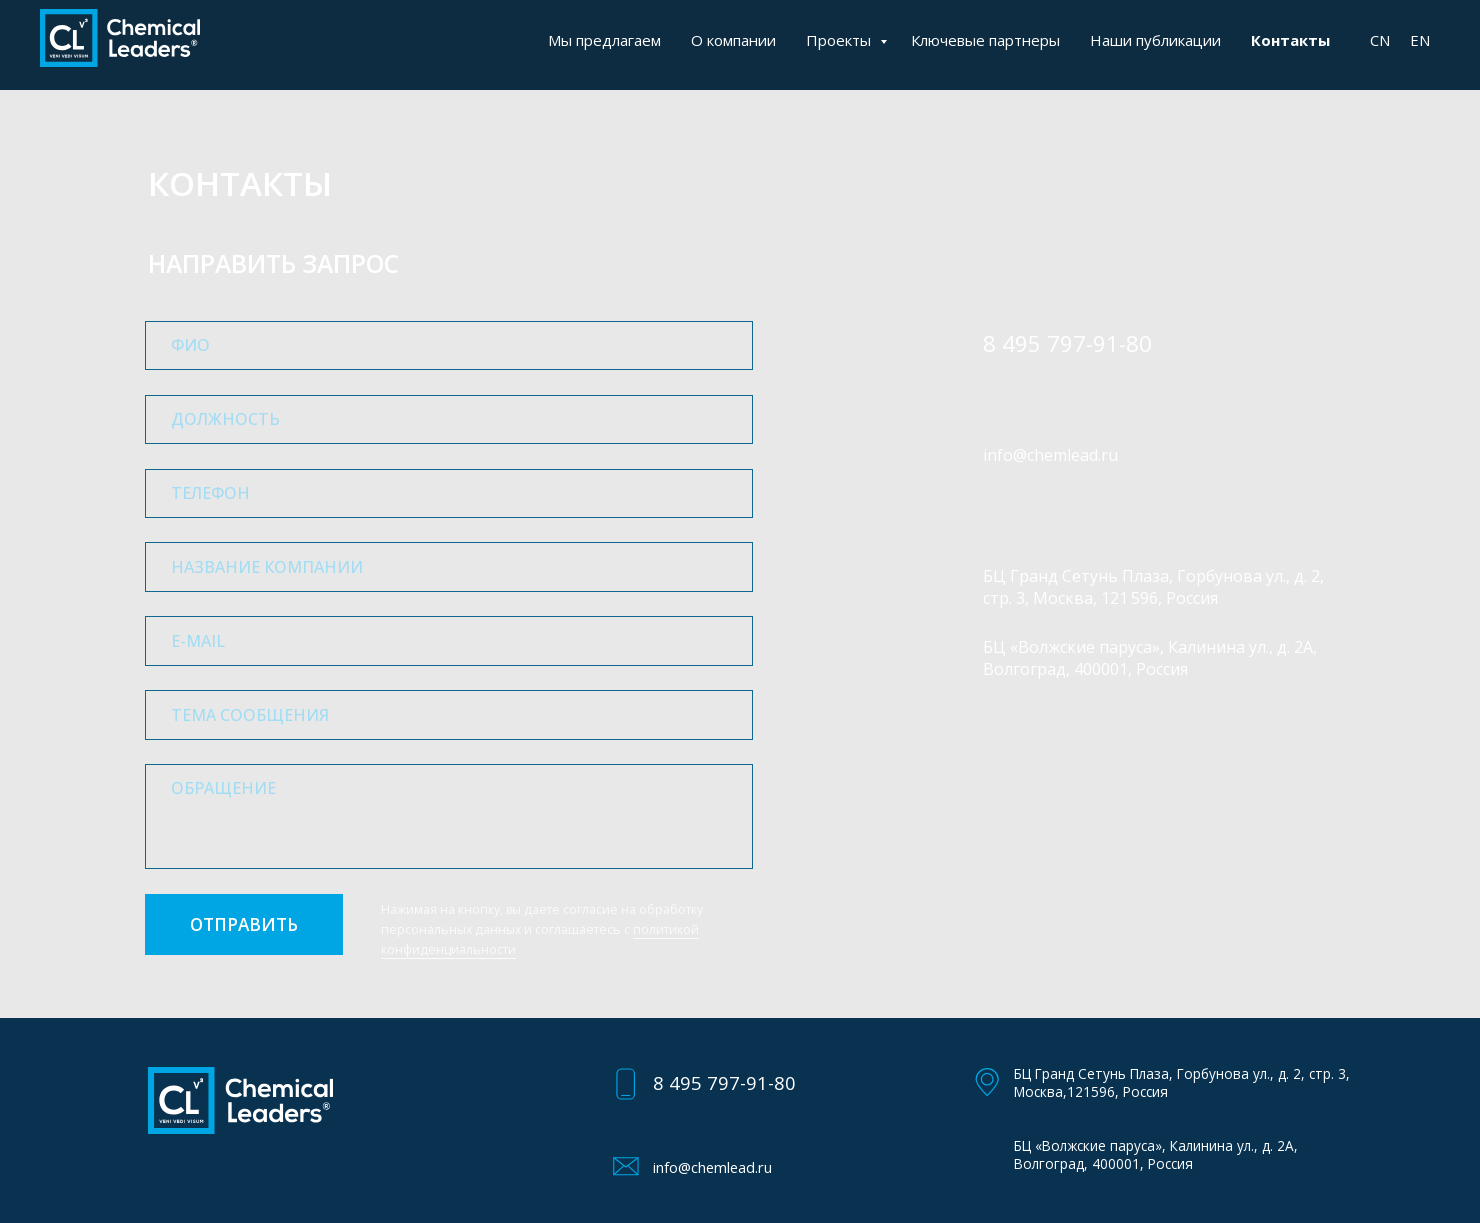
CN (1380, 40)
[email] (449, 640)
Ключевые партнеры (985, 40)
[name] (449, 345)
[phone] (449, 493)
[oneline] (449, 419)
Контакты (1290, 40)
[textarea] (449, 816)
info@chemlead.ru (1050, 455)
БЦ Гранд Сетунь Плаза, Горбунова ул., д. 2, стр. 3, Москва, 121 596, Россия (1153, 587)
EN (1420, 40)
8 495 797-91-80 (724, 1082)
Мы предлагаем (604, 40)
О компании (733, 40)
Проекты (840, 40)
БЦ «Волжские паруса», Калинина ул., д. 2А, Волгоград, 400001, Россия (1150, 658)
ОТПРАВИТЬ (244, 924)
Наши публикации (1155, 40)
